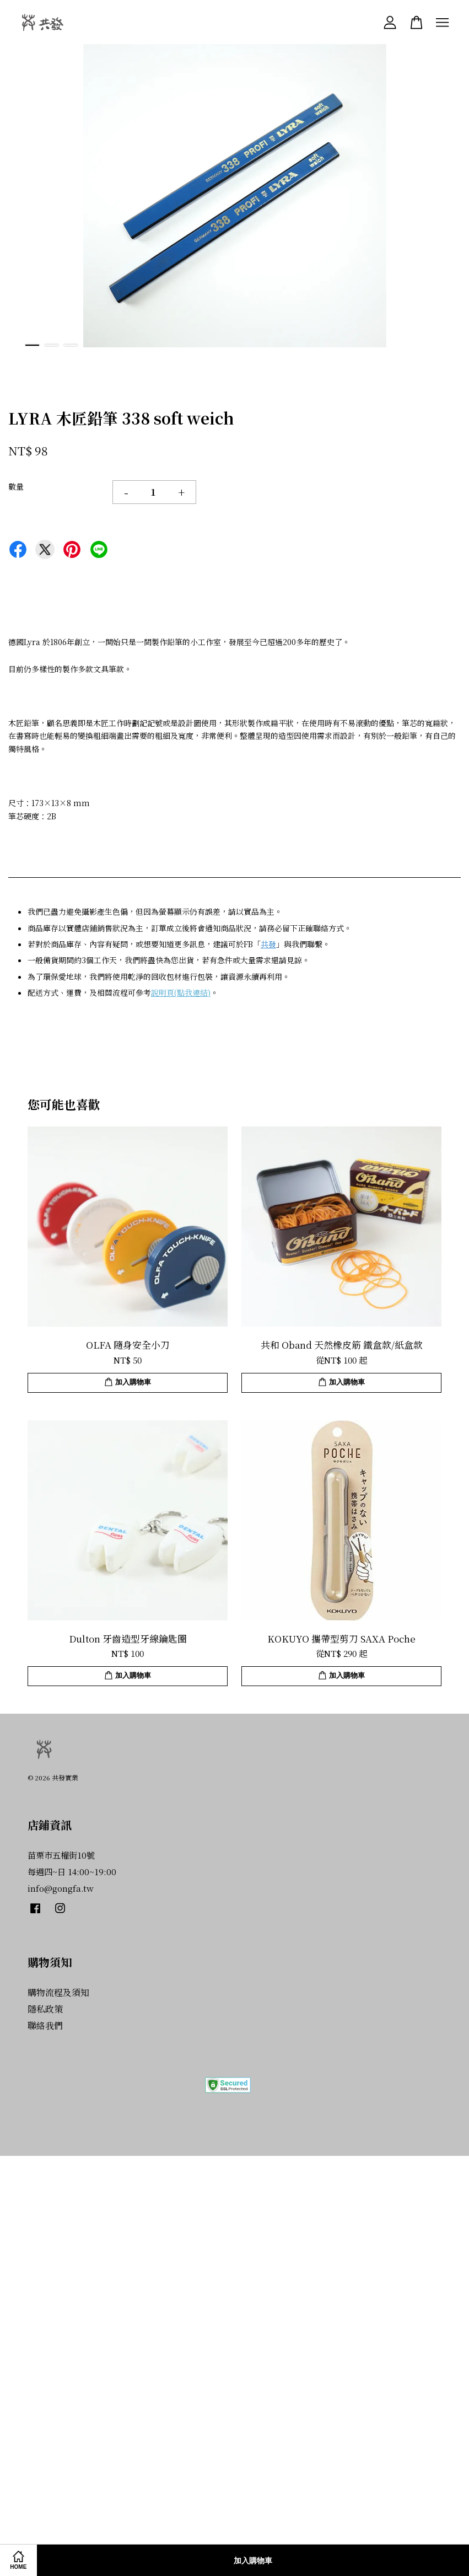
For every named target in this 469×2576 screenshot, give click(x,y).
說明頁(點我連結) (181, 992)
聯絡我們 (45, 2025)
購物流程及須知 (58, 1992)
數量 (16, 486)
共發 (268, 943)
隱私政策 (45, 2009)
